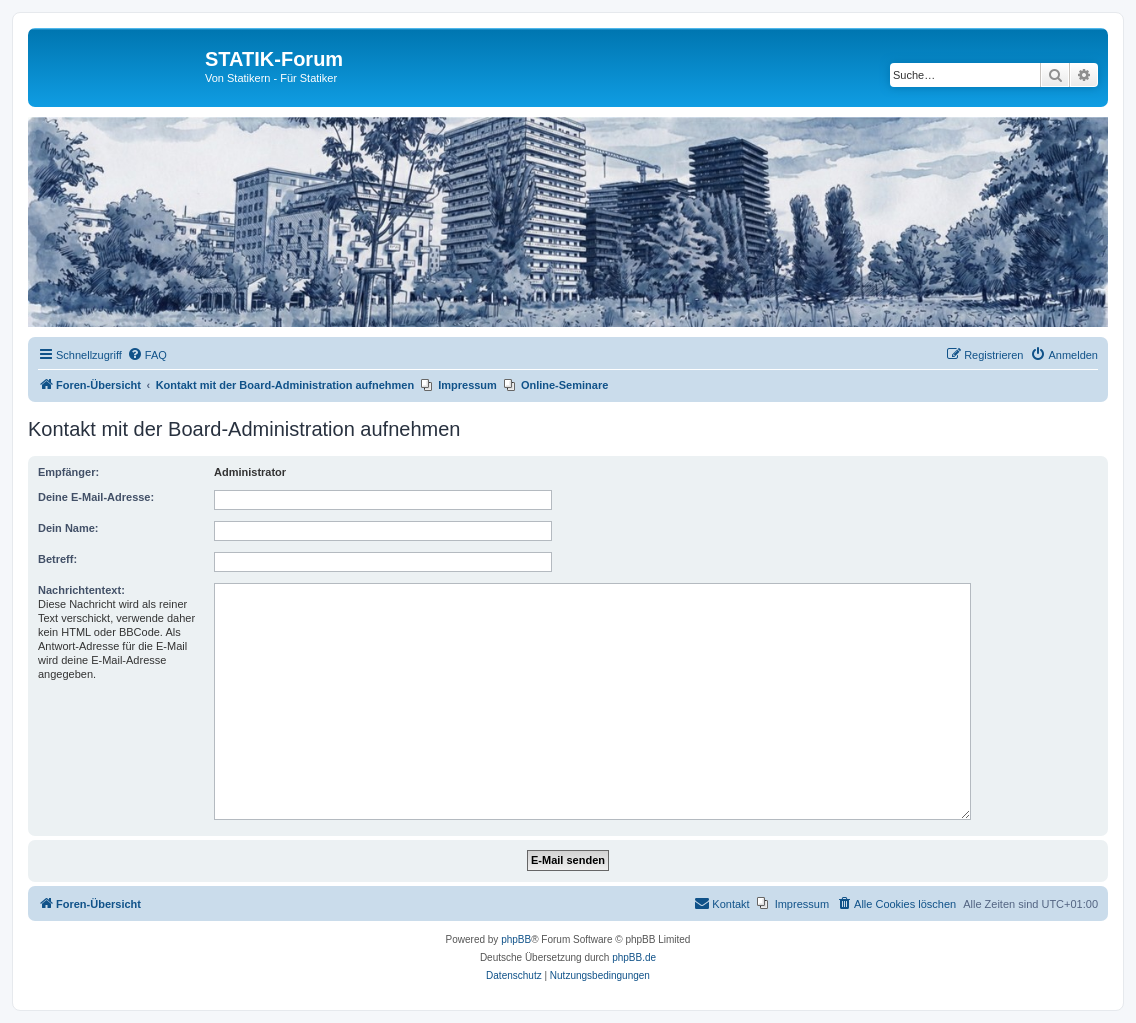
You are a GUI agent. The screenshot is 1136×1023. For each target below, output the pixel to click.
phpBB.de (634, 957)
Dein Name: (68, 528)
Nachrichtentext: (81, 590)
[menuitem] (147, 355)
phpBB (516, 939)
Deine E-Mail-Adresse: (96, 497)
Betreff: (57, 559)
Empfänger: (68, 472)
